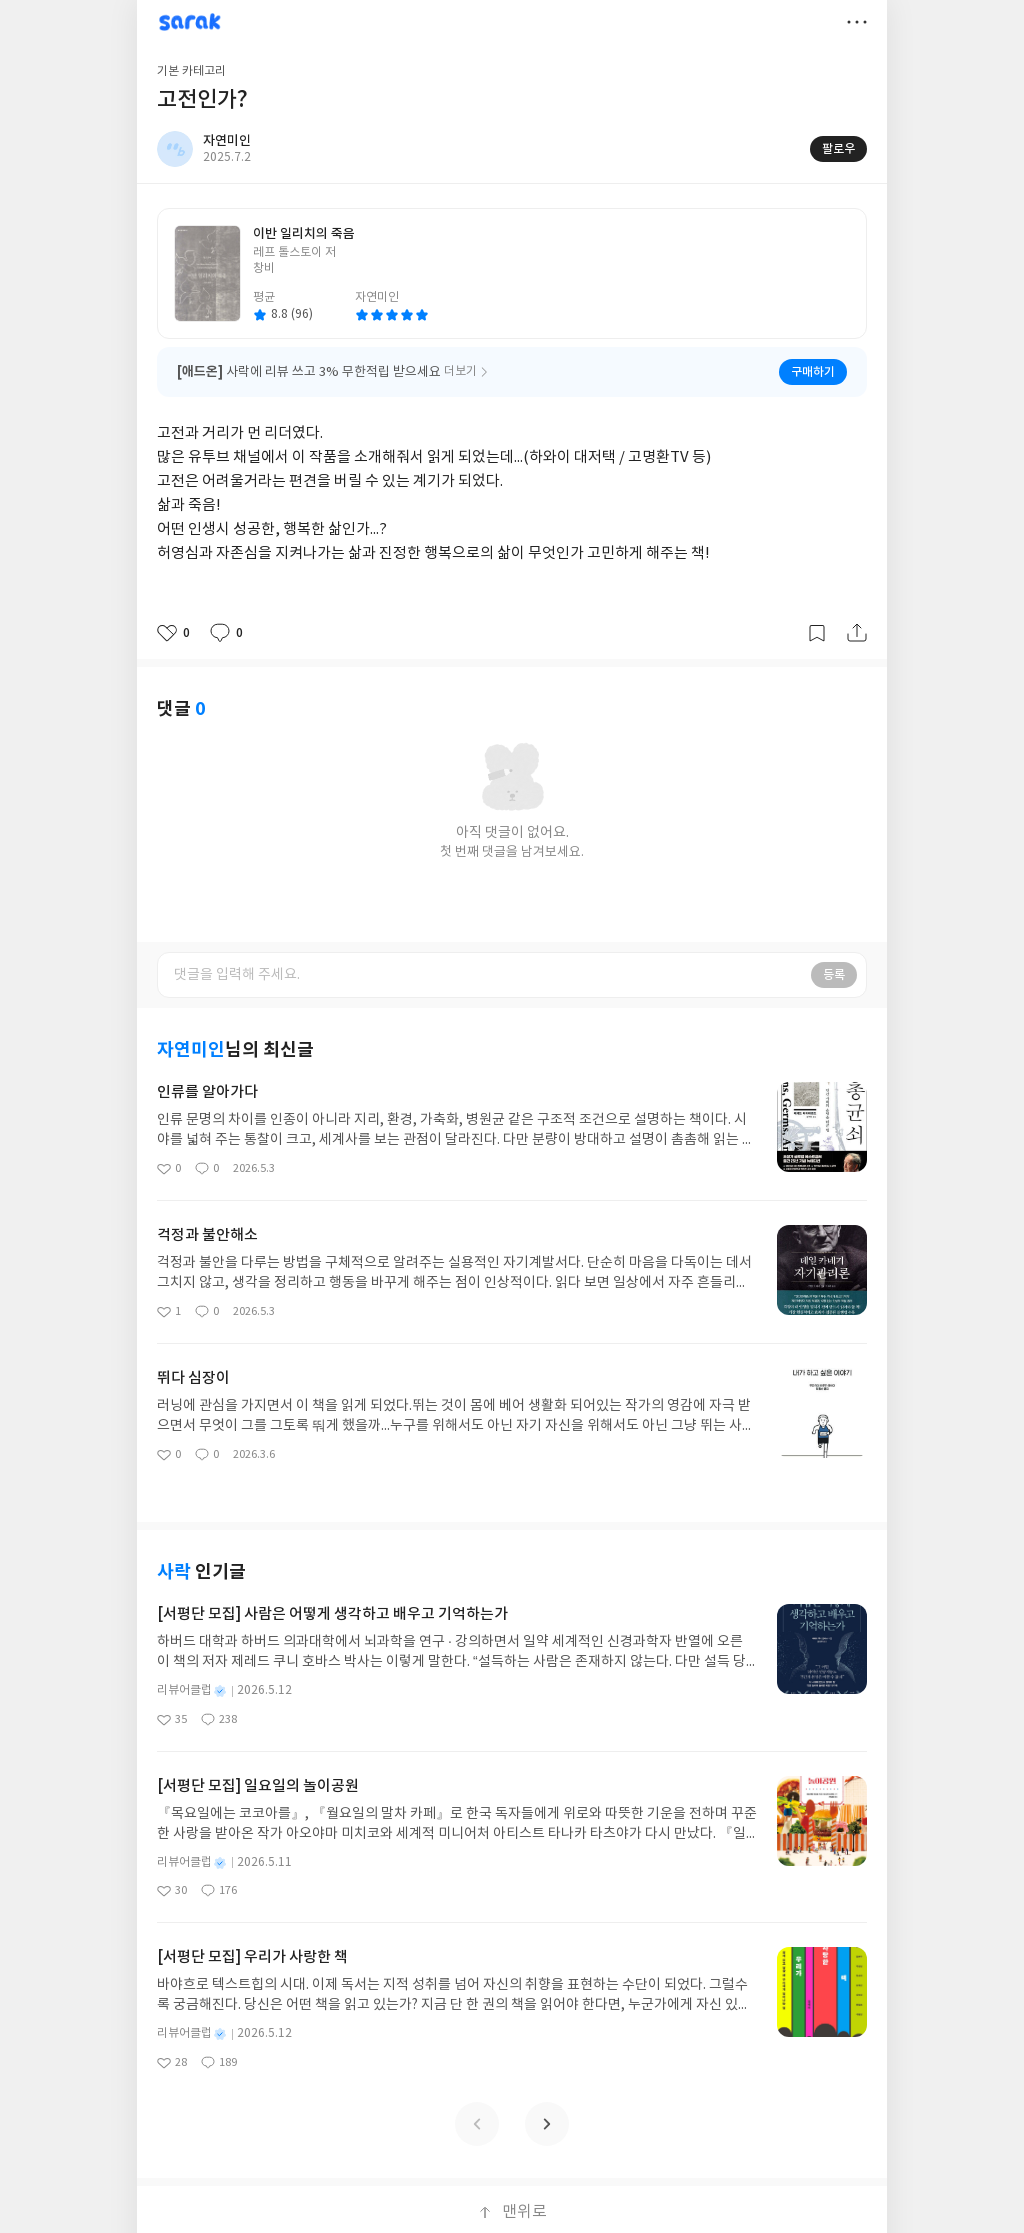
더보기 (857, 22)
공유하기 (857, 633)
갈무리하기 (817, 633)
